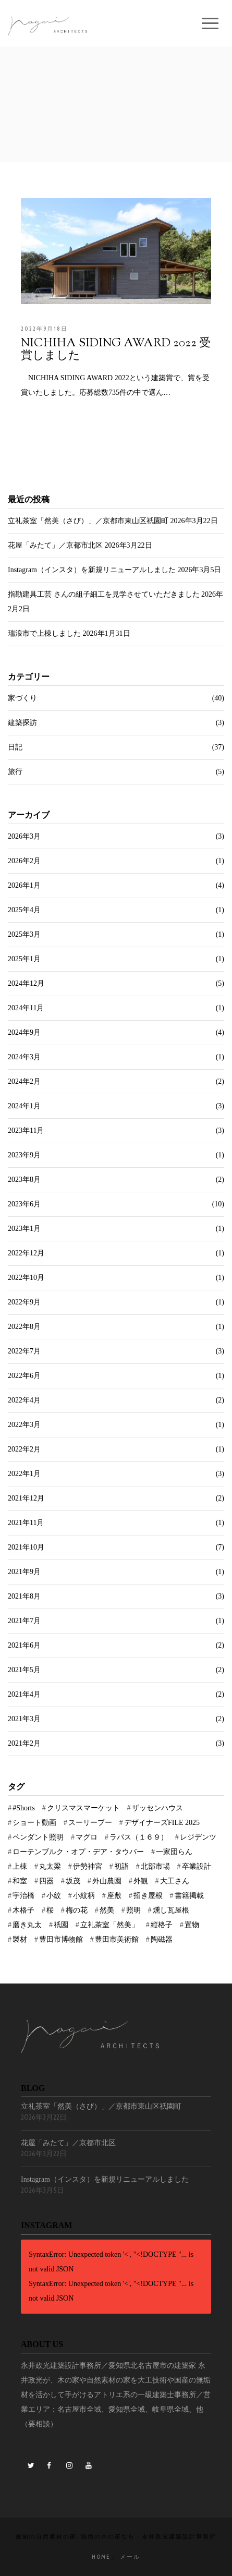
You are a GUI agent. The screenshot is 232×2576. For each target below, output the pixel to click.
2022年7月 (24, 1351)
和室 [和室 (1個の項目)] (20, 1881)
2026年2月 (24, 861)
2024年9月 (24, 1032)
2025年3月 (24, 934)
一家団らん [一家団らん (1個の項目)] (174, 1852)
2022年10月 (26, 1277)
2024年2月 (24, 1081)
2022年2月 (24, 1449)
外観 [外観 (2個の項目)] (140, 1881)
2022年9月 (24, 1302)
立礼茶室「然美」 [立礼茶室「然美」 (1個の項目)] (109, 1925)
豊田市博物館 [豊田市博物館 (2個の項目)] (61, 1939)
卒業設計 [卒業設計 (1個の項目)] (196, 1866)
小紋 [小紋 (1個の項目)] (53, 1896)
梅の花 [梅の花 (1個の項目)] (77, 1910)
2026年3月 (24, 836)
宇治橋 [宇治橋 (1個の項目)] (23, 1896)
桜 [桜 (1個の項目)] (50, 1910)
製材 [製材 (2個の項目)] (20, 1939)
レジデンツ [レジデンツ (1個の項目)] (198, 1837)
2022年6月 (24, 1376)
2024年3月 (24, 1057)
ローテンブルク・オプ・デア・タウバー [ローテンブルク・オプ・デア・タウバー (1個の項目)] (78, 1852)
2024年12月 (26, 983)
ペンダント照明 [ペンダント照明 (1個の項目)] (38, 1837)
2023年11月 (26, 1130)
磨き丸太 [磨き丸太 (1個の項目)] (27, 1925)
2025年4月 (24, 910)
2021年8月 (24, 1596)
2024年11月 (26, 1008)
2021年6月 (24, 1645)
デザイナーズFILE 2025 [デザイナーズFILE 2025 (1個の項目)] (162, 1823)
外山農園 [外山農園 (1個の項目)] (106, 1881)
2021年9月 (24, 1572)
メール (130, 2556)
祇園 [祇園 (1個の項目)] (61, 1925)
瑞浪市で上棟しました (44, 633)
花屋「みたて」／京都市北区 (55, 545)
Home (101, 2556)
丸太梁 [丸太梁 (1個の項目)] (50, 1866)
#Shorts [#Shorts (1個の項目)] (24, 1808)
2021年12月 (26, 1498)
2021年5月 (24, 1670)
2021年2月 (24, 1743)
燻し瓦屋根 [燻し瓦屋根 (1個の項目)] (171, 1910)
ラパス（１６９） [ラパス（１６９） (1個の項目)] (138, 1837)
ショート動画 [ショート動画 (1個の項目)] (34, 1823)
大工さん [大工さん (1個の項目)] (174, 1881)
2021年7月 (24, 1621)
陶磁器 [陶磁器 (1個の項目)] (162, 1939)
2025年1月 (24, 959)
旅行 (15, 772)
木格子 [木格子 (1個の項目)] (23, 1910)
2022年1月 (24, 1474)
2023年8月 (24, 1179)
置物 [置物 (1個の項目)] (192, 1925)
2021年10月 (26, 1547)
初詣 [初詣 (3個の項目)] (121, 1866)
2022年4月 (24, 1400)
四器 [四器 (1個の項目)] (46, 1881)
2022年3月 (24, 1425)
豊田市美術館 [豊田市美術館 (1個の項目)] (117, 1939)
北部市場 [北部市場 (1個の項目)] (155, 1866)
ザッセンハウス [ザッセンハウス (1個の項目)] (157, 1808)
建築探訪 (22, 723)
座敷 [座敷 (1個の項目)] (114, 1896)
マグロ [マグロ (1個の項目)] (86, 1837)
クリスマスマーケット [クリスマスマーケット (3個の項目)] (83, 1808)
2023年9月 (24, 1155)
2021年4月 (24, 1694)
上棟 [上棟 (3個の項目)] (20, 1866)
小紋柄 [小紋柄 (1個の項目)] (84, 1896)
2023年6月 (24, 1204)
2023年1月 (24, 1228)
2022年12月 (26, 1253)
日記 (15, 747)
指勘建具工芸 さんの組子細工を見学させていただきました (104, 594)
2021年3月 (24, 1719)
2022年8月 (24, 1327)
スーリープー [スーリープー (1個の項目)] (90, 1823)
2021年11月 (26, 1523)
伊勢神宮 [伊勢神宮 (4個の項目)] (87, 1866)
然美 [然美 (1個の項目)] (107, 1910)
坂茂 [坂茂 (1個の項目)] (73, 1881)
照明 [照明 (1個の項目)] (133, 1910)
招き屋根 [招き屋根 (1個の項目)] (148, 1896)
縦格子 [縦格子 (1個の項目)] (162, 1925)
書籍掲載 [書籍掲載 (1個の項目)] (189, 1896)
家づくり (22, 698)
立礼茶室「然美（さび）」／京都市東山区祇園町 (88, 521)
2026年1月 (24, 885)
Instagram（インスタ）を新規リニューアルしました (92, 570)
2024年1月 (24, 1106)
